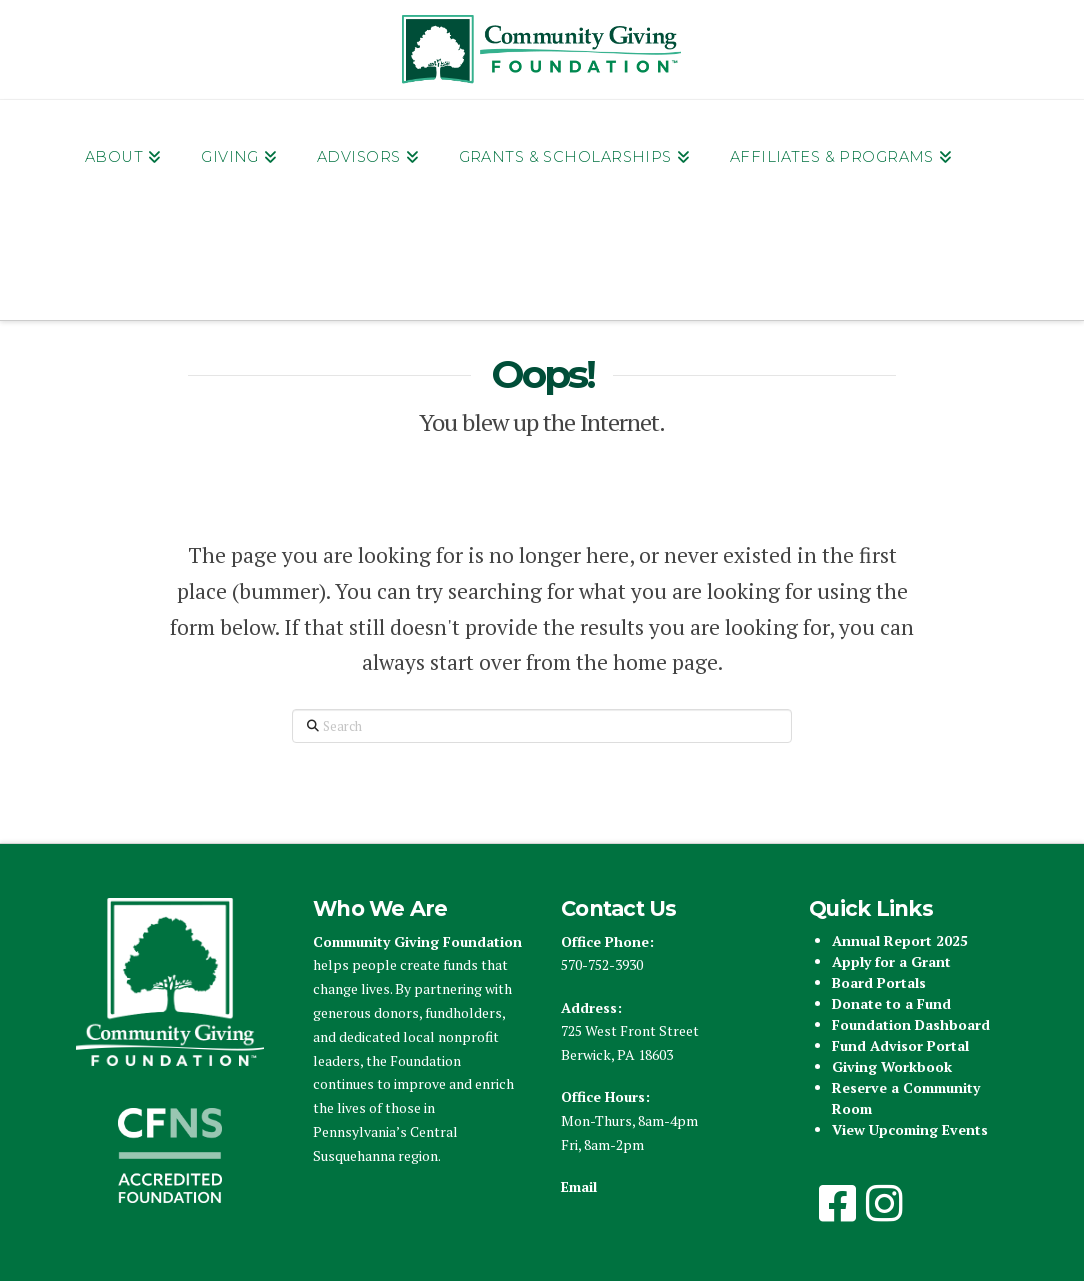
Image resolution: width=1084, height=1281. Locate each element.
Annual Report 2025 (900, 940)
